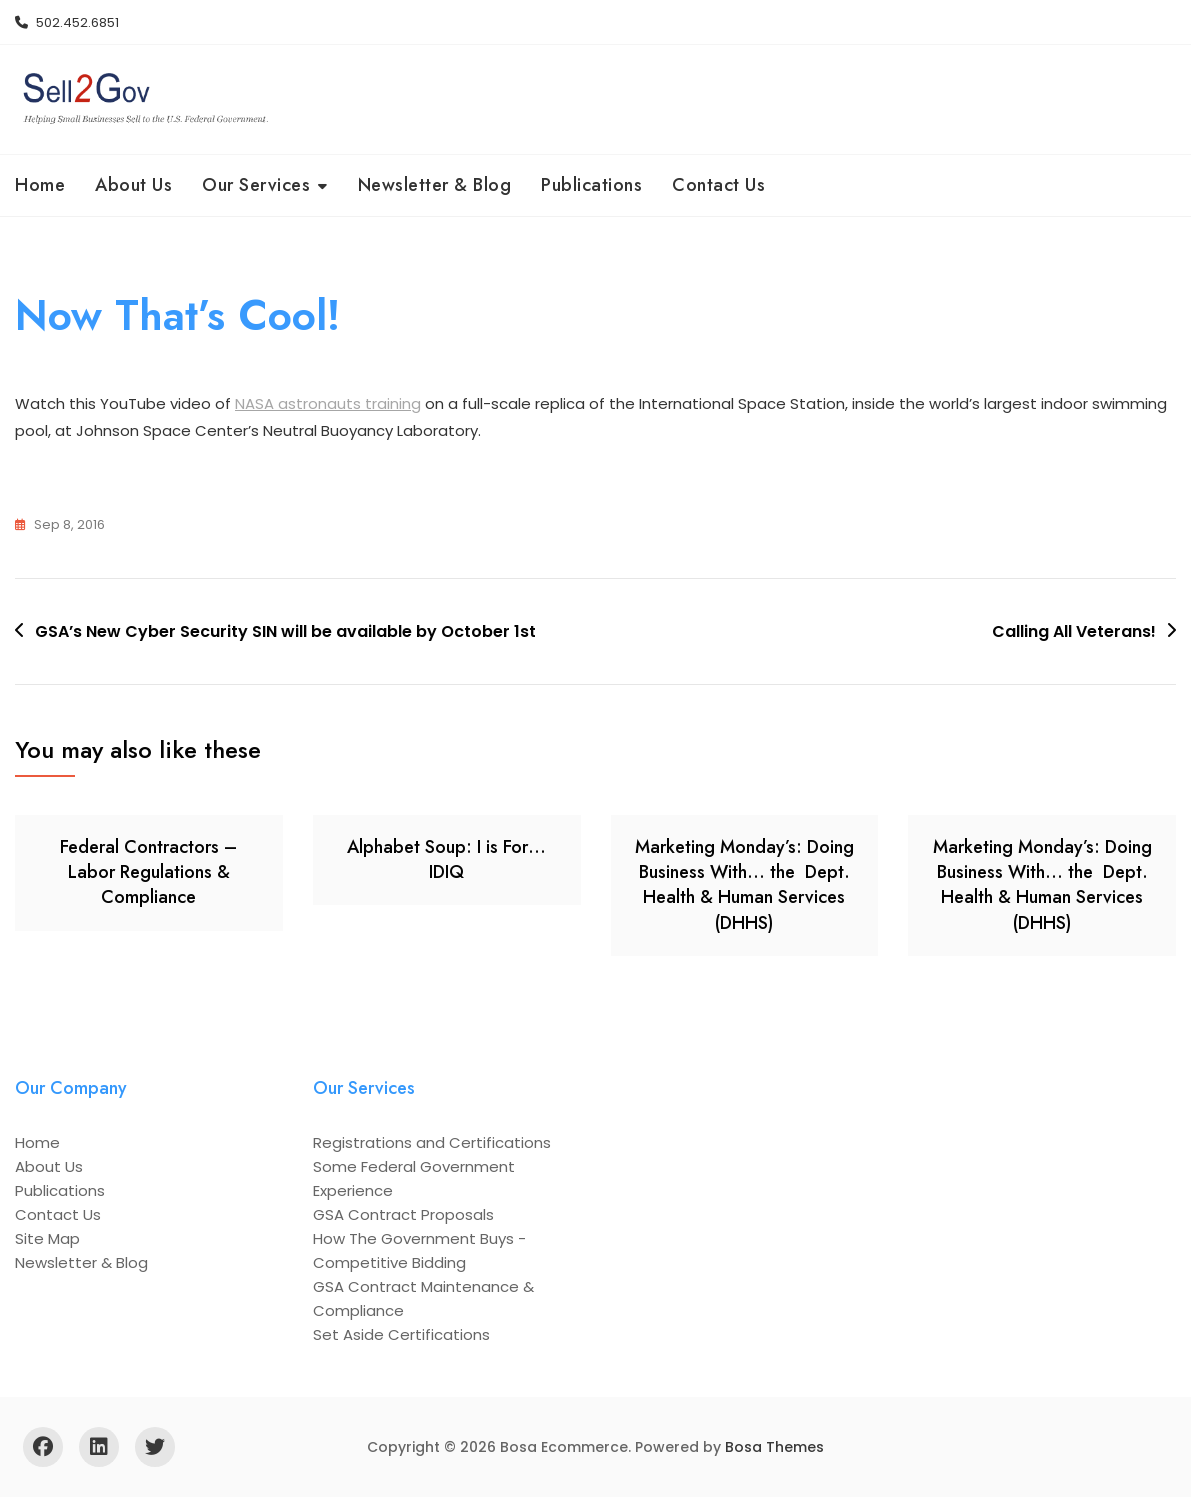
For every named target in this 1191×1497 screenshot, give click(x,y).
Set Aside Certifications (401, 1334)
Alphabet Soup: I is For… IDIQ (446, 859)
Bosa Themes (774, 1447)
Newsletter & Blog (435, 185)
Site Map (47, 1238)
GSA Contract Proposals (403, 1214)
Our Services (256, 185)
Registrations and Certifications (432, 1142)
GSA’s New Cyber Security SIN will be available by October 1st (285, 631)
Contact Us (718, 185)
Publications (591, 185)
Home (40, 185)
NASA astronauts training (328, 404)
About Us (133, 185)
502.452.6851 (67, 22)
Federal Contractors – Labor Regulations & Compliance (148, 872)
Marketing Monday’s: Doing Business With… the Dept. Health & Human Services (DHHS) (744, 885)
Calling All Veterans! (1074, 631)
